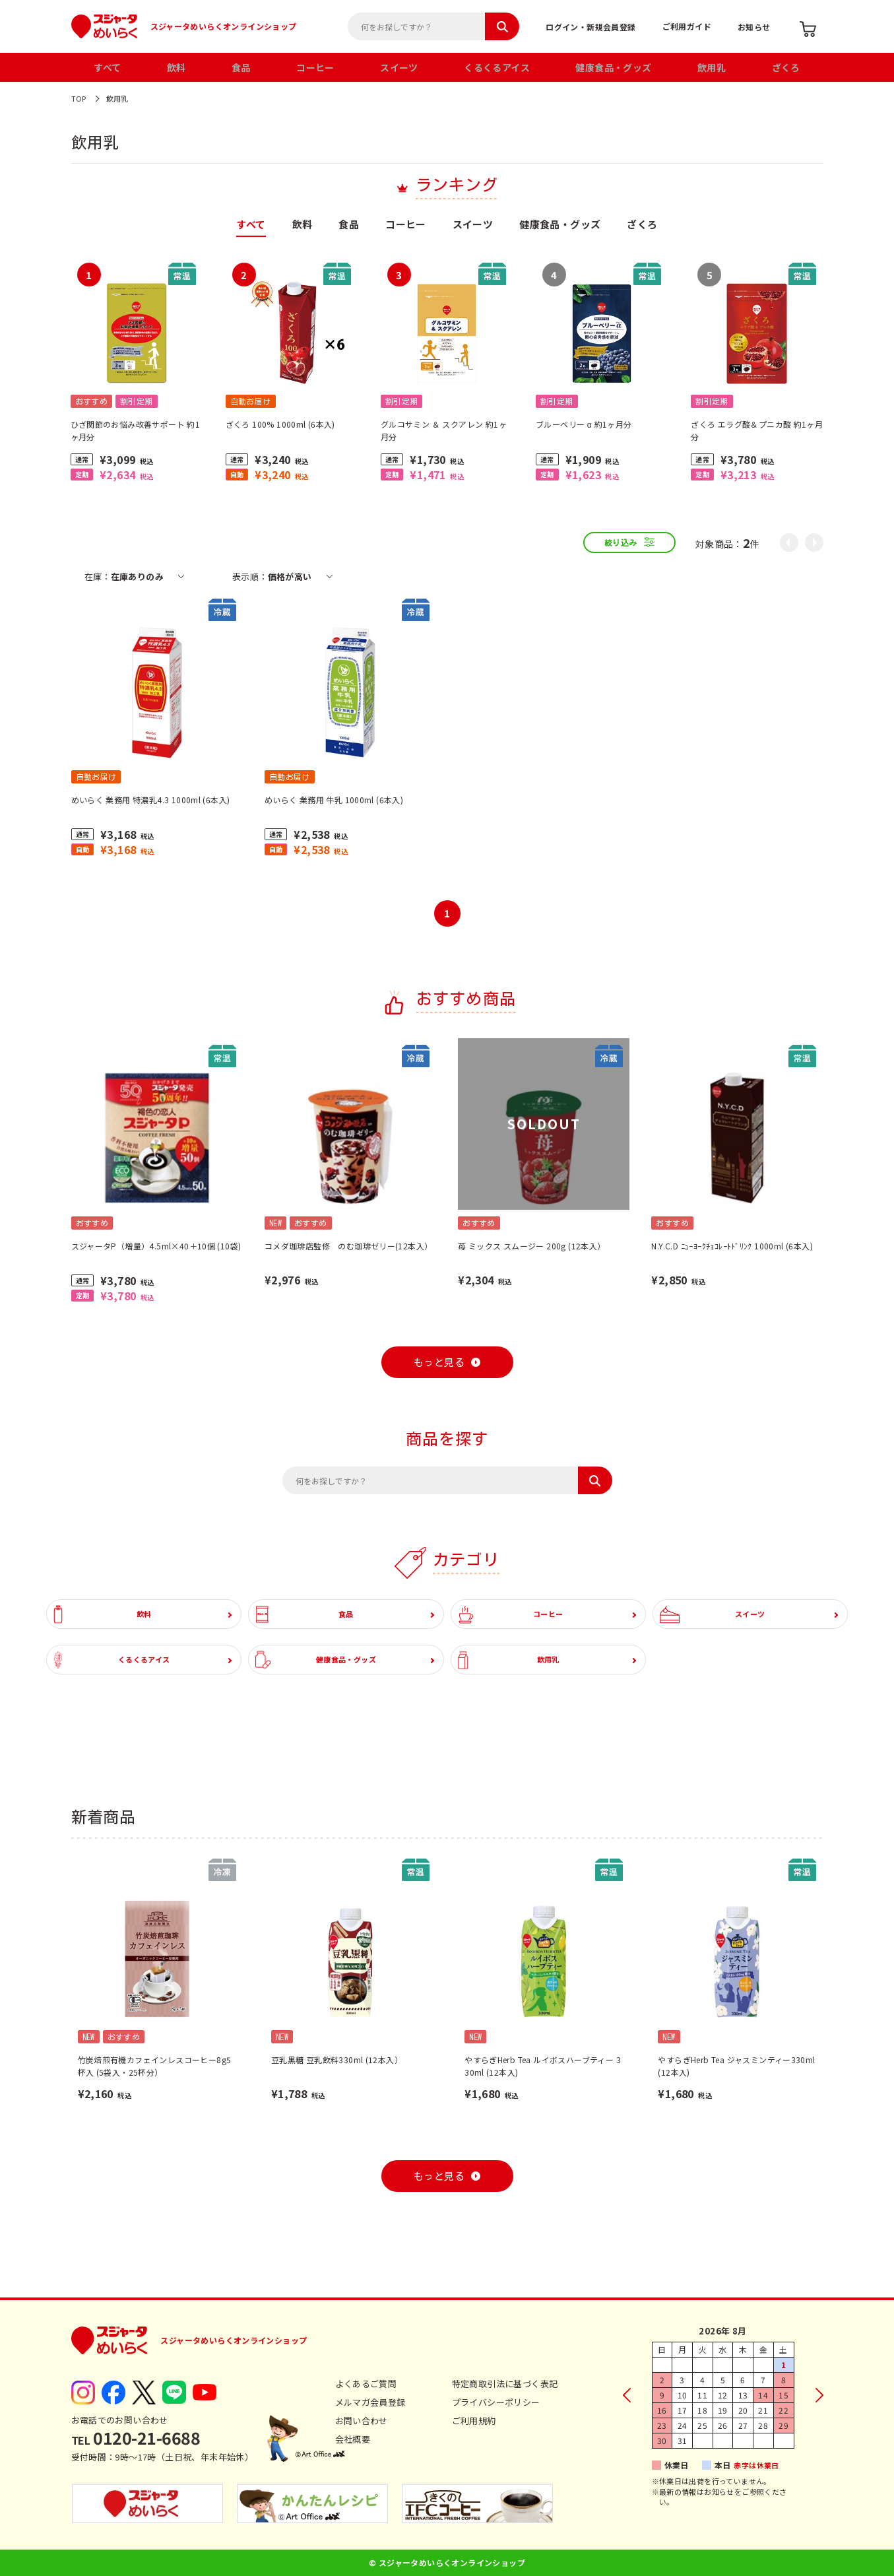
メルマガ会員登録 (370, 2402)
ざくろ (786, 67)
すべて (107, 67)
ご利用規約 (474, 2420)
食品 (241, 67)
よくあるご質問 (366, 2383)
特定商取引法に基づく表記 (505, 2383)
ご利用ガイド (686, 26)
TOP (78, 98)
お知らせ (754, 26)
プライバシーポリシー (496, 2402)
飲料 (176, 67)
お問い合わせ (361, 2420)
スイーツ (399, 67)
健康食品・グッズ (613, 67)
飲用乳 (711, 67)
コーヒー (315, 67)
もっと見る (439, 1363)
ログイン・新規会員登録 (590, 26)
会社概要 (353, 2439)
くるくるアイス (497, 67)
